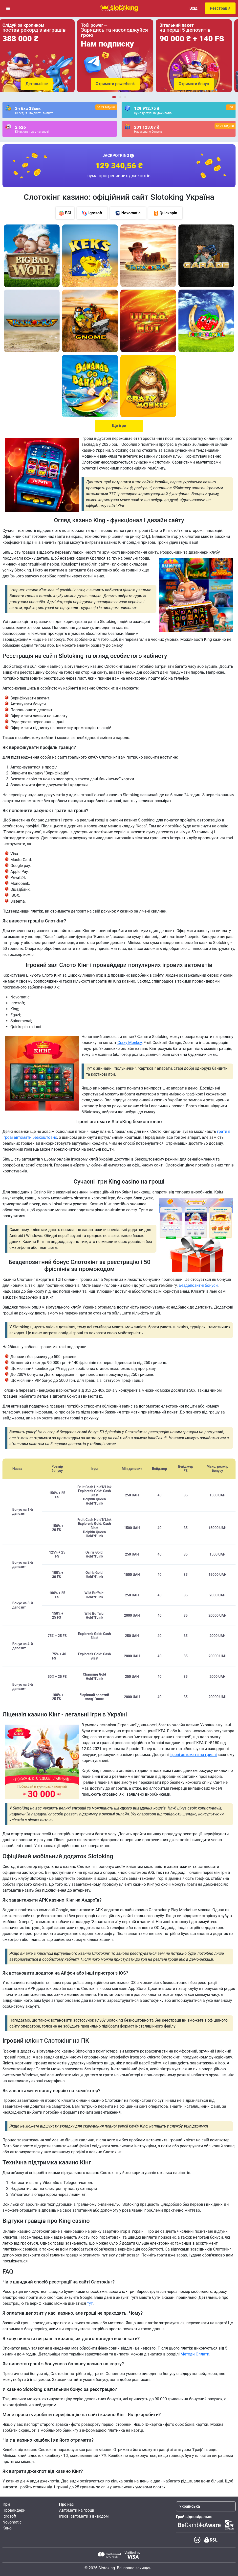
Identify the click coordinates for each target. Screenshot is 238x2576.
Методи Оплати (195, 2354)
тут (90, 2303)
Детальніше (40, 83)
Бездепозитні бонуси (198, 1285)
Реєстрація (220, 8)
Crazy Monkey (129, 1042)
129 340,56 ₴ (119, 165)
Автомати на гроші (76, 2510)
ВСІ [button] (65, 213)
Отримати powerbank (119, 83)
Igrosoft (9, 2516)
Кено (7, 2528)
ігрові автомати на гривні (193, 1754)
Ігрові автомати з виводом (84, 2516)
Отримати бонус (198, 83)
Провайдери (13, 2510)
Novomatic (12, 2522)
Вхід (193, 8)
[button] (114, 97)
